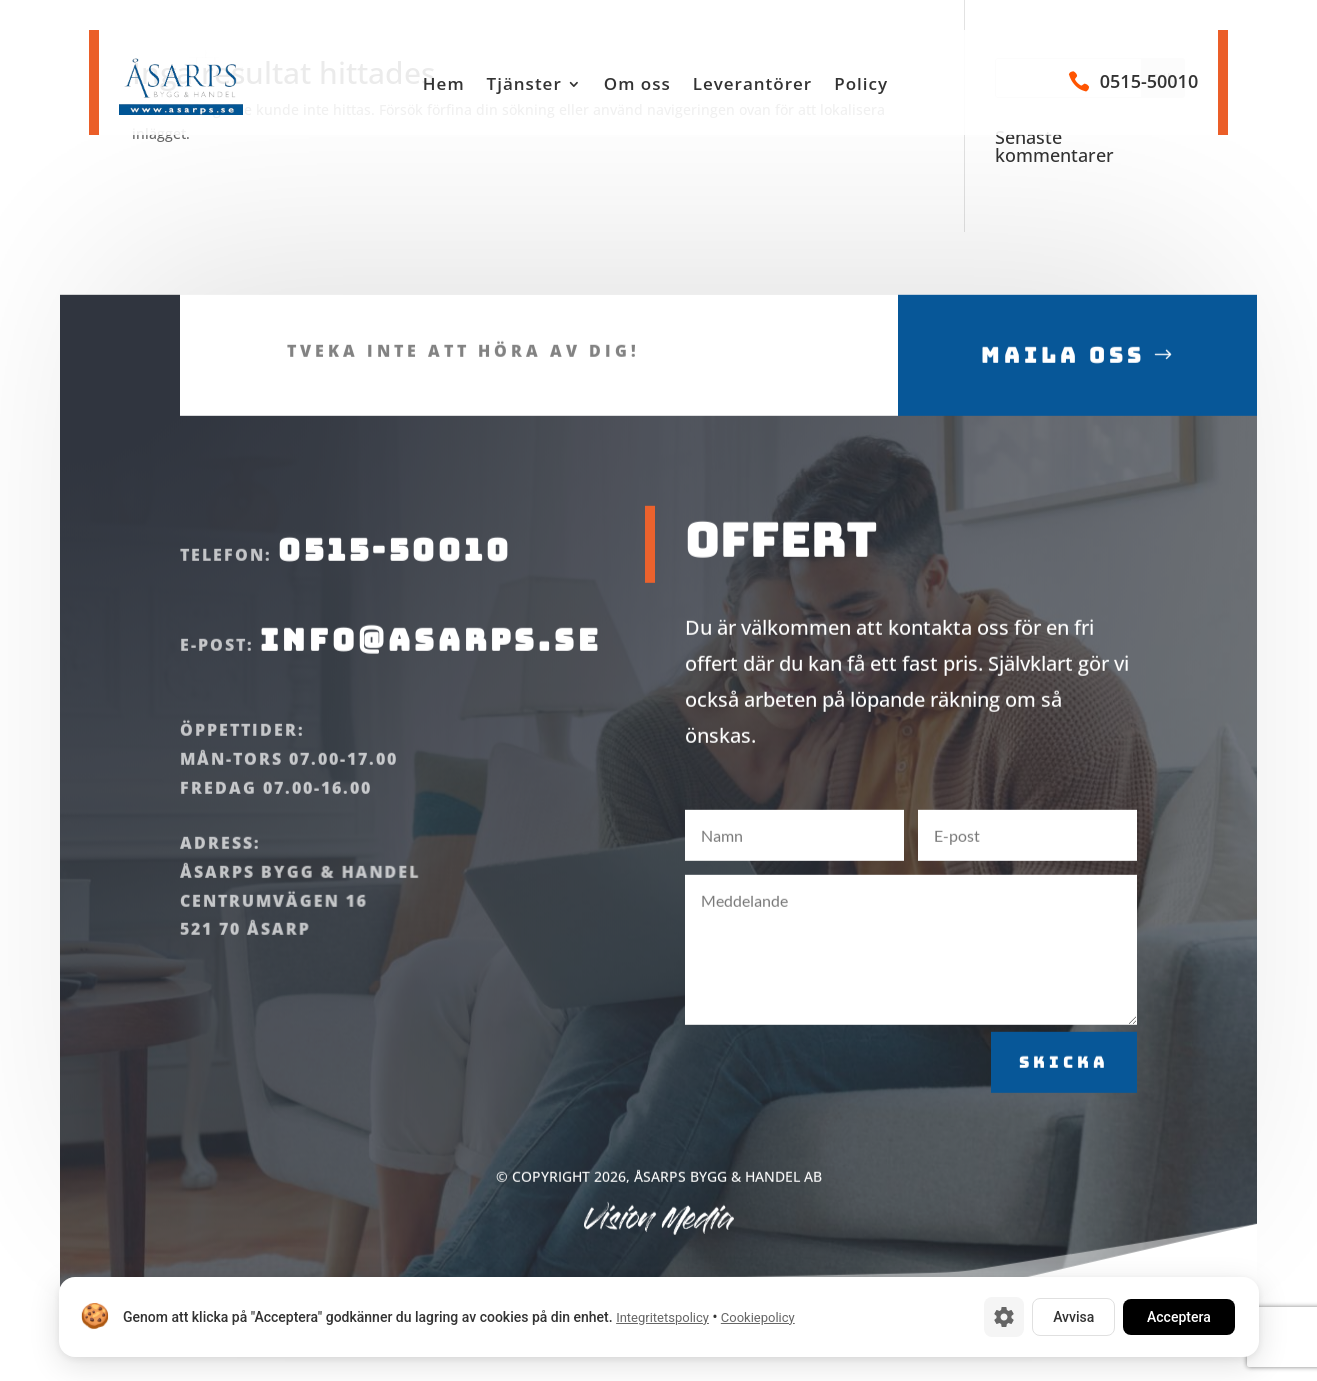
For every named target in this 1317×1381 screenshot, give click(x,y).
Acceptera (1179, 1317)
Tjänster (524, 86)
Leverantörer (752, 86)
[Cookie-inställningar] (1004, 1317)
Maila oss (1063, 381)
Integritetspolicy (662, 1317)
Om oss (637, 86)
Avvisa (1073, 1317)
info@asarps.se (430, 666)
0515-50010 (1149, 81)
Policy (861, 86)
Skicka (1064, 1088)
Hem (444, 86)
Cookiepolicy (757, 1317)
